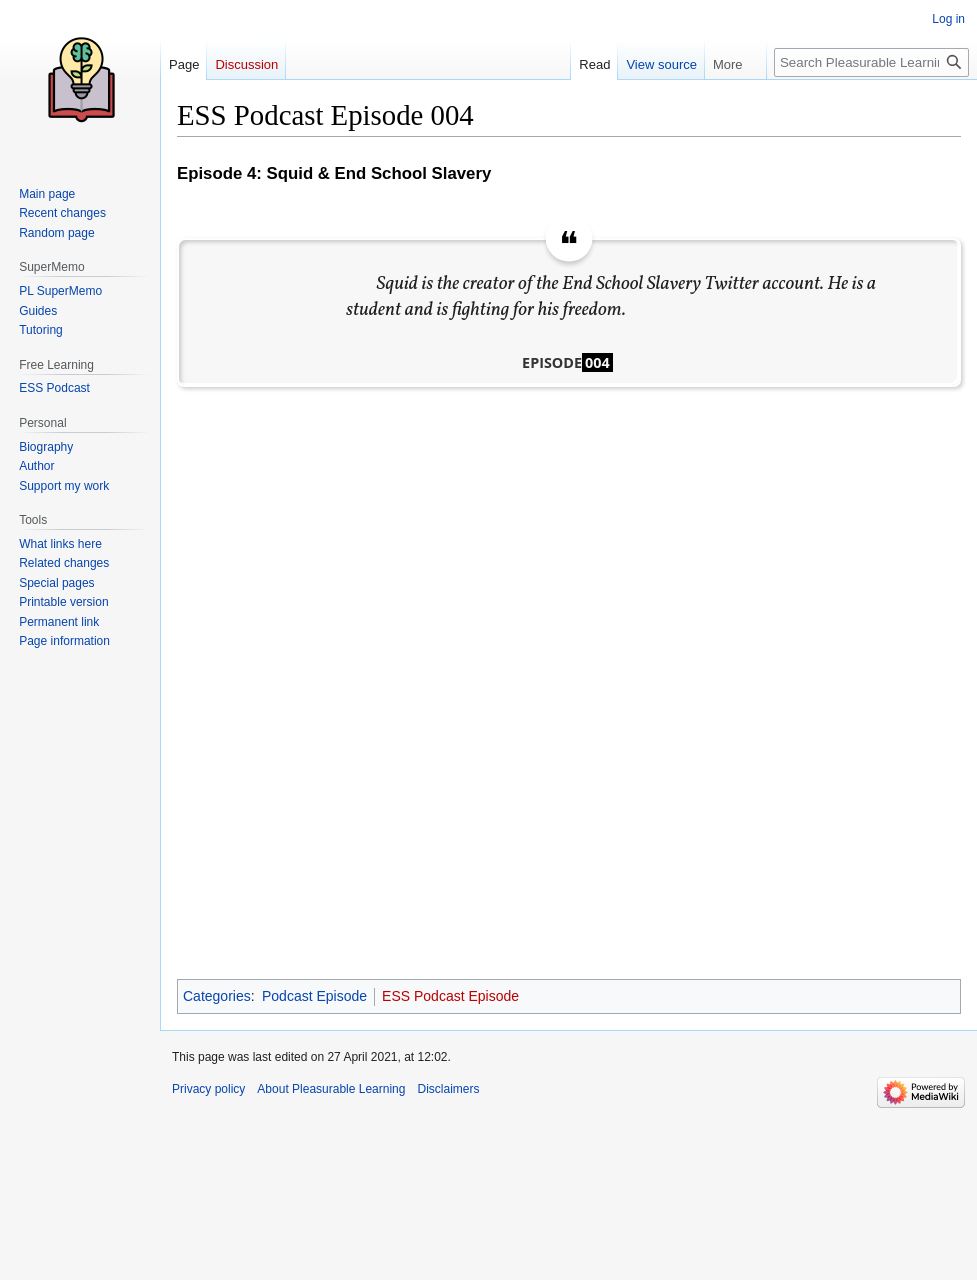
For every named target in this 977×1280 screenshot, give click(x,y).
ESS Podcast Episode (450, 996)
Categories (217, 996)
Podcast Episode (314, 996)
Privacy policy (208, 1089)
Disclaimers (448, 1089)
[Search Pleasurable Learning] (871, 62)
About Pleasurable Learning (331, 1089)
